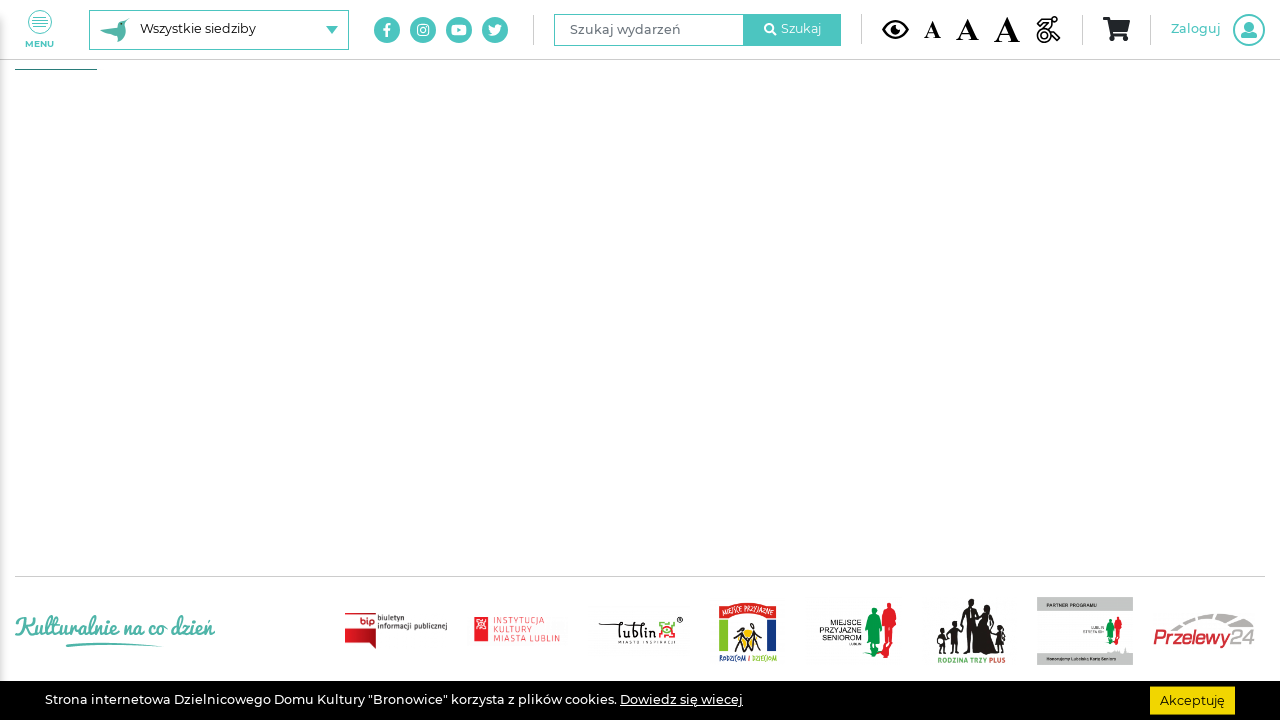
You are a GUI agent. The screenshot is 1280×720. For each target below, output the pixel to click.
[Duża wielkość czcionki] (1007, 30)
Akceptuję (1192, 699)
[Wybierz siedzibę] (219, 30)
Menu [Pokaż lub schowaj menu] (39, 29)
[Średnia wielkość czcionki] (967, 29)
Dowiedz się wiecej (681, 699)
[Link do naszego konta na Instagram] (423, 30)
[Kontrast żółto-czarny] (895, 29)
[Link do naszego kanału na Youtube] (459, 30)
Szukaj (793, 28)
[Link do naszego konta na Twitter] (495, 30)
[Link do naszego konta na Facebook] (387, 30)
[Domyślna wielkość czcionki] (933, 29)
